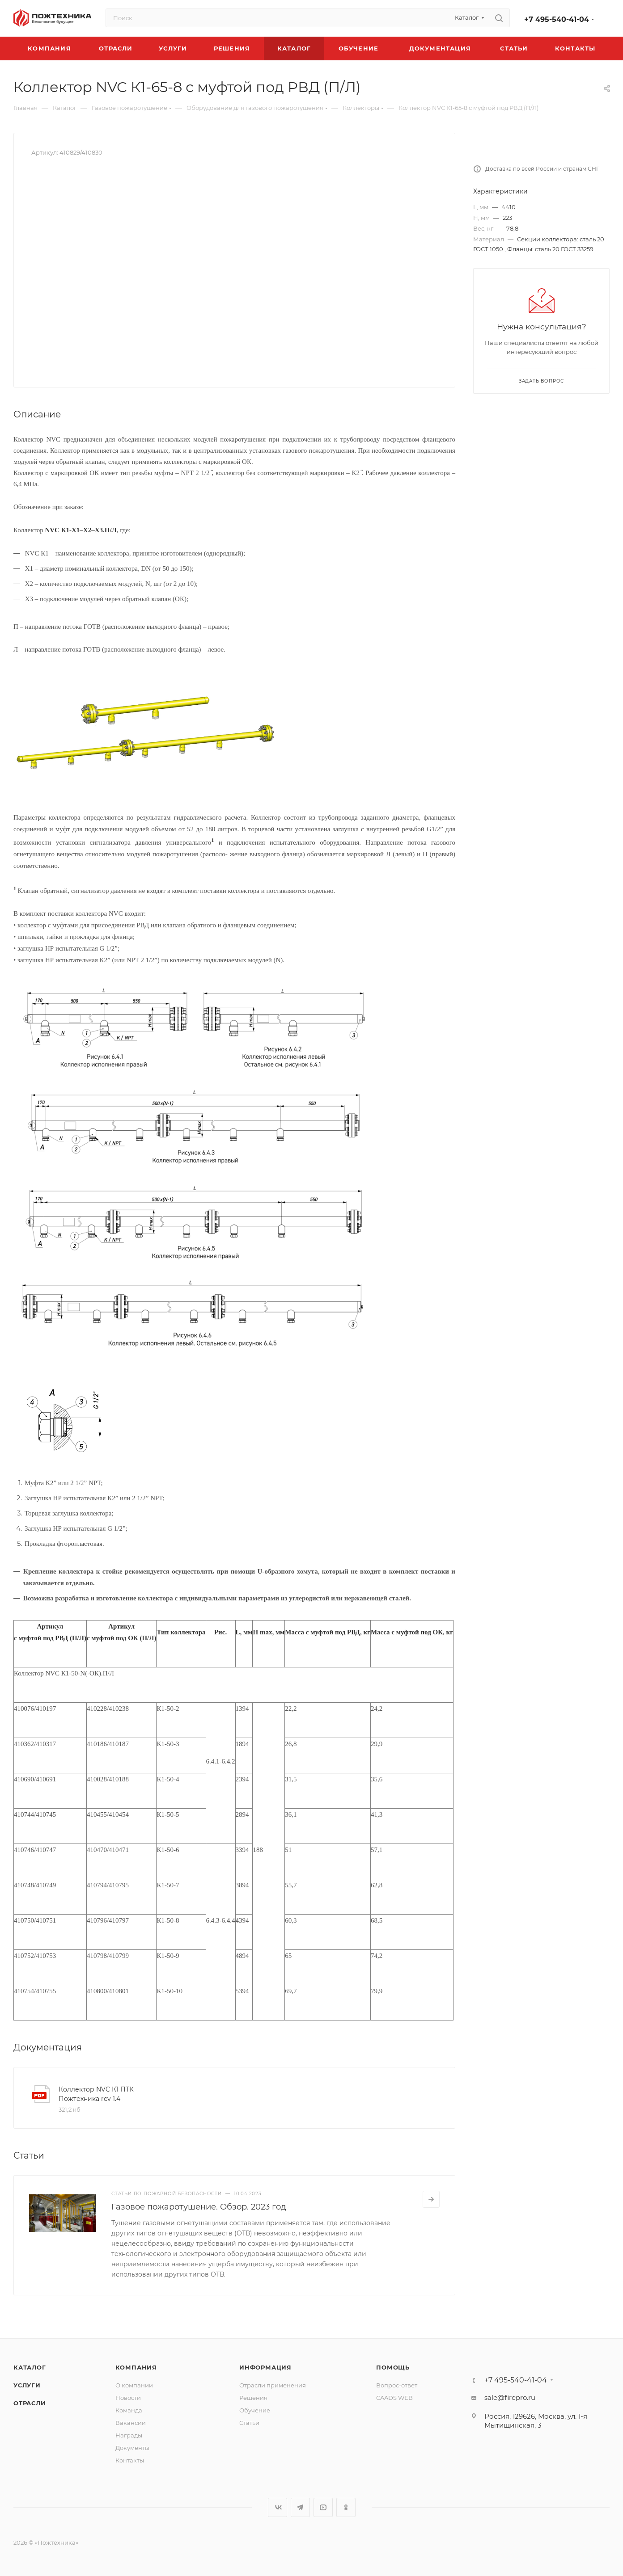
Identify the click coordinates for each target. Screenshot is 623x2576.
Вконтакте (277, 2507)
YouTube (323, 2507)
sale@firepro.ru (509, 2397)
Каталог (29, 2367)
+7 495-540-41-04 (556, 19)
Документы (132, 2447)
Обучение (254, 2410)
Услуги (27, 2385)
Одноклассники (346, 2507)
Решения (253, 2397)
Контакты (129, 2460)
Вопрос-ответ (396, 2385)
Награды (128, 2435)
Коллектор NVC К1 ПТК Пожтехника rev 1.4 (96, 2094)
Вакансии (130, 2422)
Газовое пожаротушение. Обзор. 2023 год (198, 2207)
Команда (128, 2410)
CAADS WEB (394, 2397)
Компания (136, 2367)
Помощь (393, 2367)
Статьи (249, 2422)
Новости (128, 2397)
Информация (265, 2367)
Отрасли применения (272, 2385)
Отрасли (29, 2403)
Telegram (300, 2507)
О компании (134, 2385)
